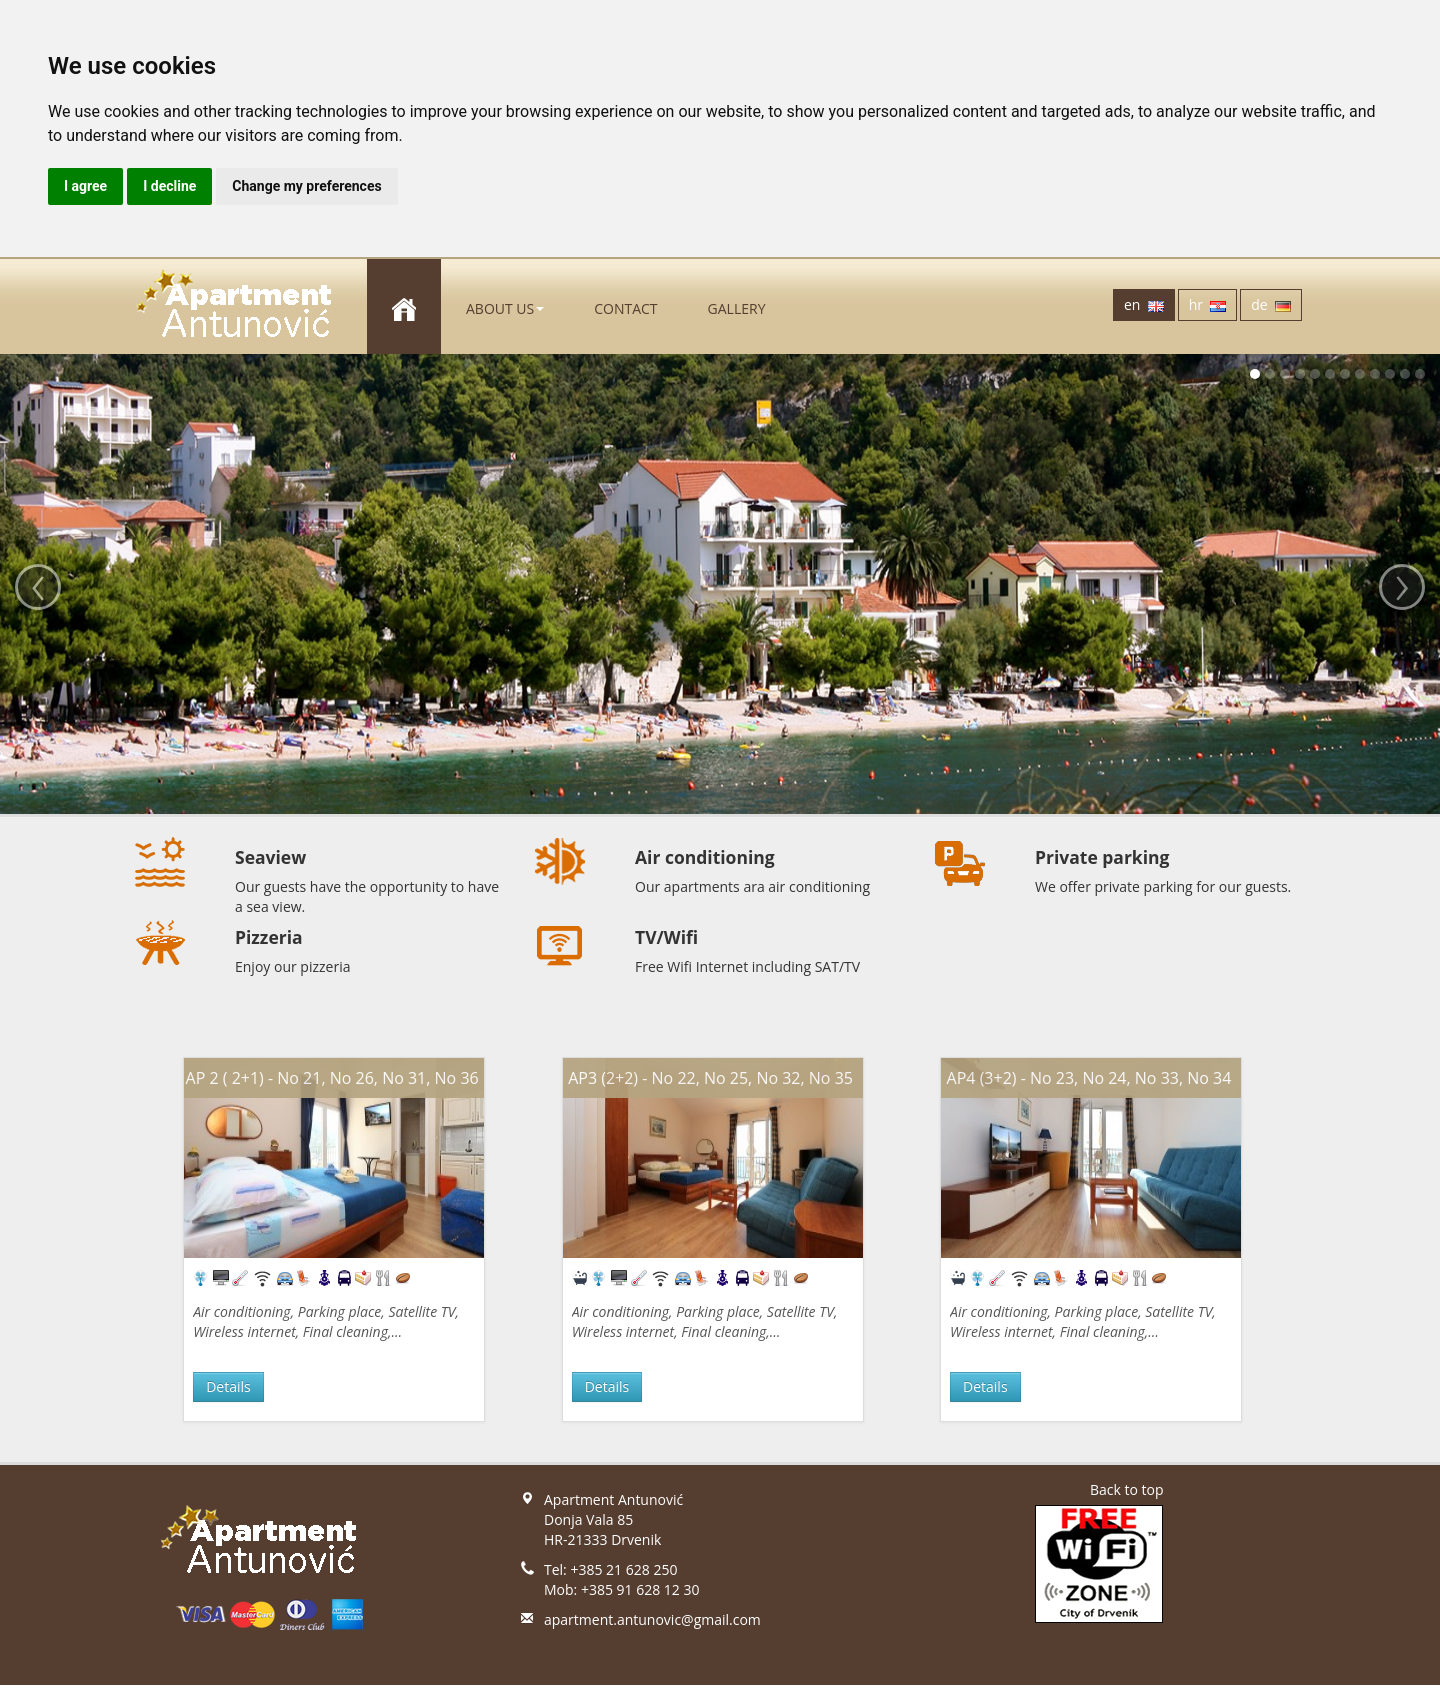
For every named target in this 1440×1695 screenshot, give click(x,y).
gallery (737, 308)
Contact (625, 308)
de (1271, 304)
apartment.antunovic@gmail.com (652, 1619)
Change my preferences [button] (306, 186)
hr (1208, 304)
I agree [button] (85, 186)
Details (228, 1386)
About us (505, 308)
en (1144, 304)
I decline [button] (169, 186)
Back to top (1127, 1489)
